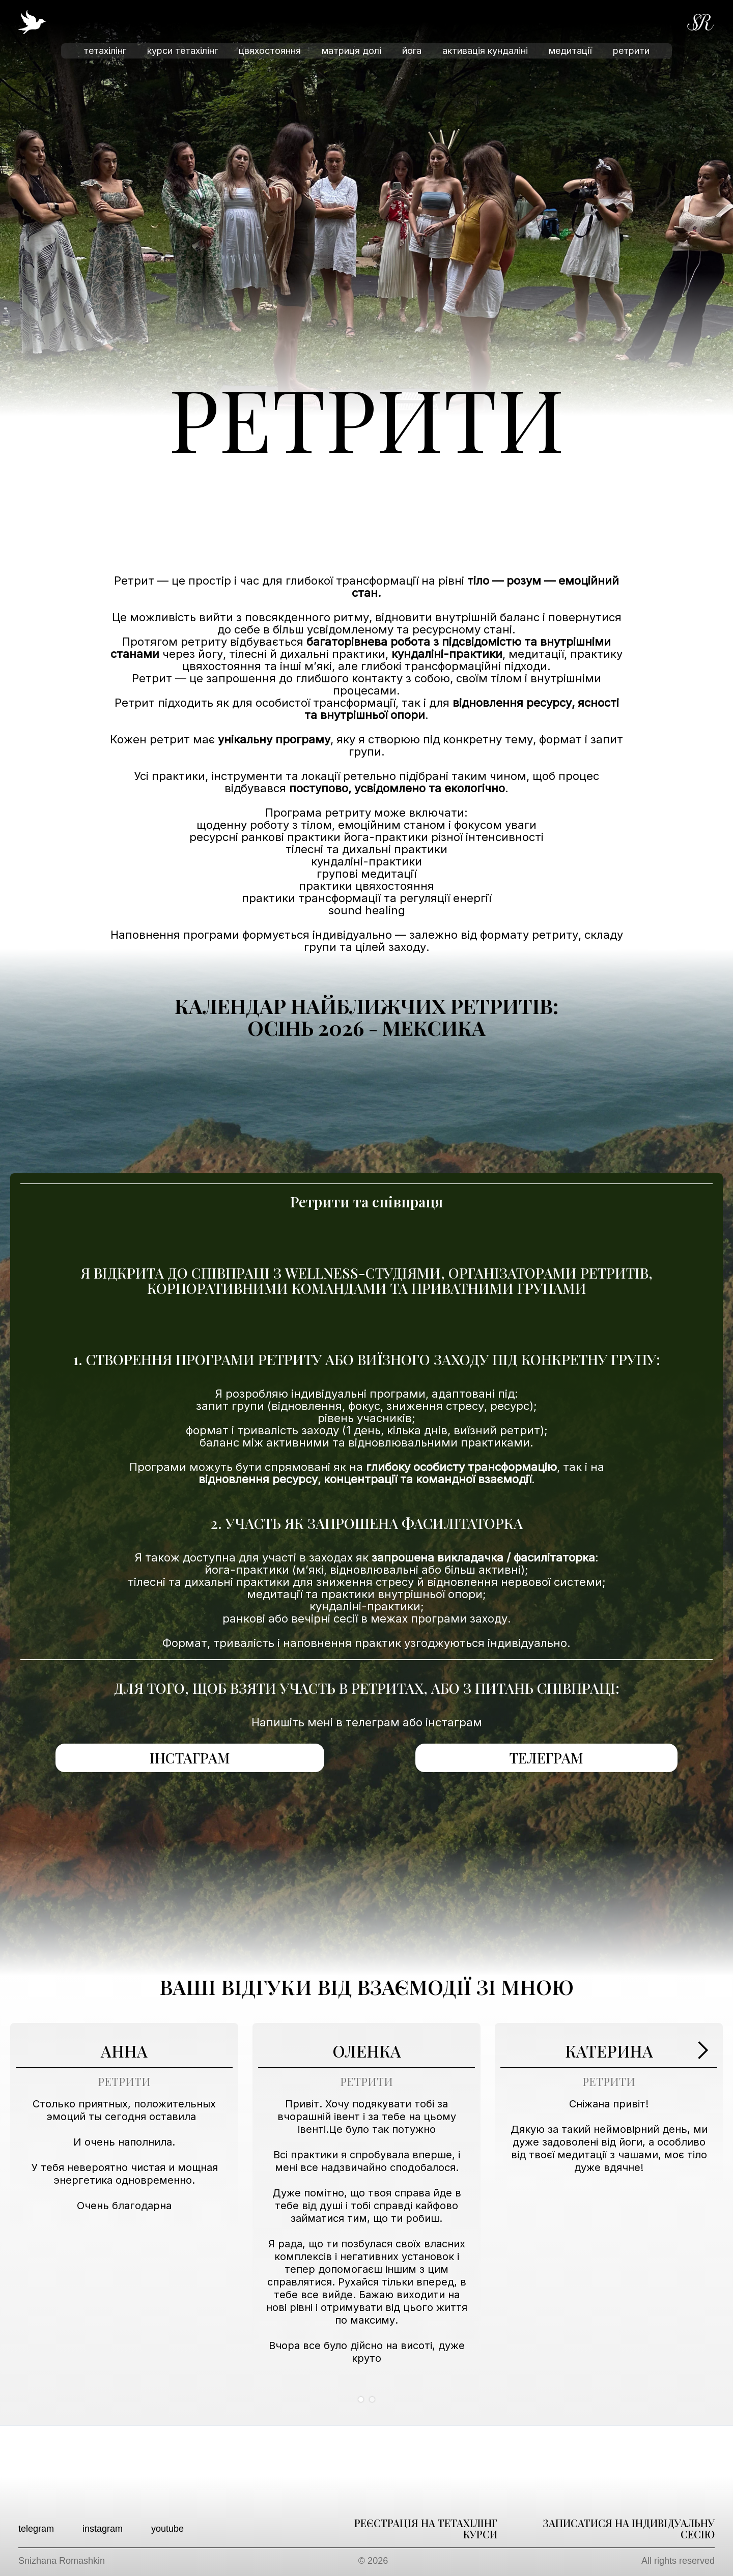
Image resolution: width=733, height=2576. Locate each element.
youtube (167, 2529)
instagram (102, 2529)
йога (411, 51)
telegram (36, 2529)
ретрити (631, 51)
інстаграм (190, 1757)
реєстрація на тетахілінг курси (425, 2528)
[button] (702, 2217)
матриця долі (351, 51)
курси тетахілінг (182, 51)
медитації (570, 51)
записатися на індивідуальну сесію (629, 2528)
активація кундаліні (485, 51)
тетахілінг (104, 51)
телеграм (546, 1757)
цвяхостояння (270, 51)
